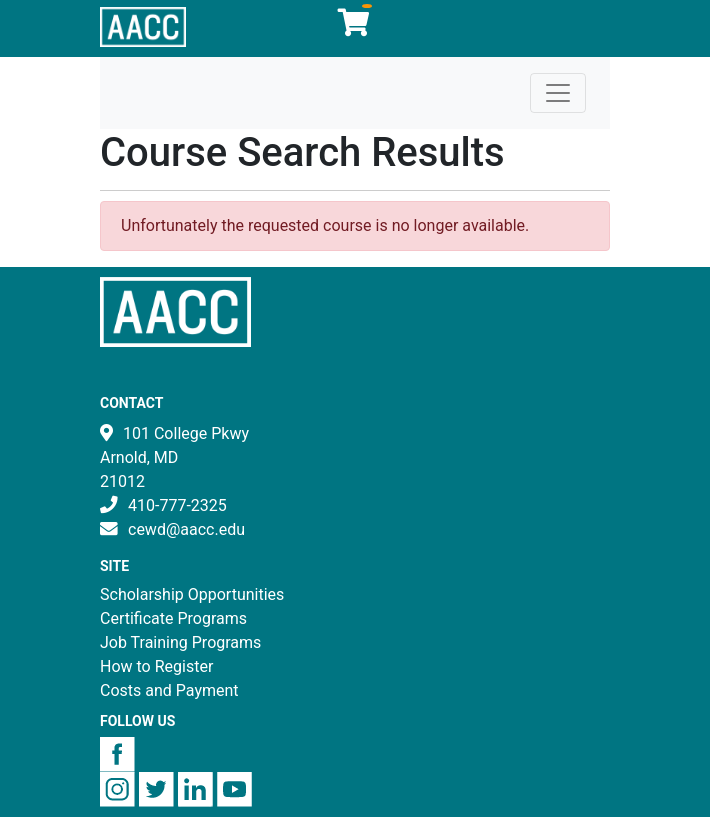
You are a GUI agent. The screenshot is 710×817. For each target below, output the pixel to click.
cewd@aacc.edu (186, 529)
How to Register (156, 666)
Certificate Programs (173, 618)
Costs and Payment (169, 690)
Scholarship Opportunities (192, 594)
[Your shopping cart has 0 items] (355, 27)
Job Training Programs (180, 642)
